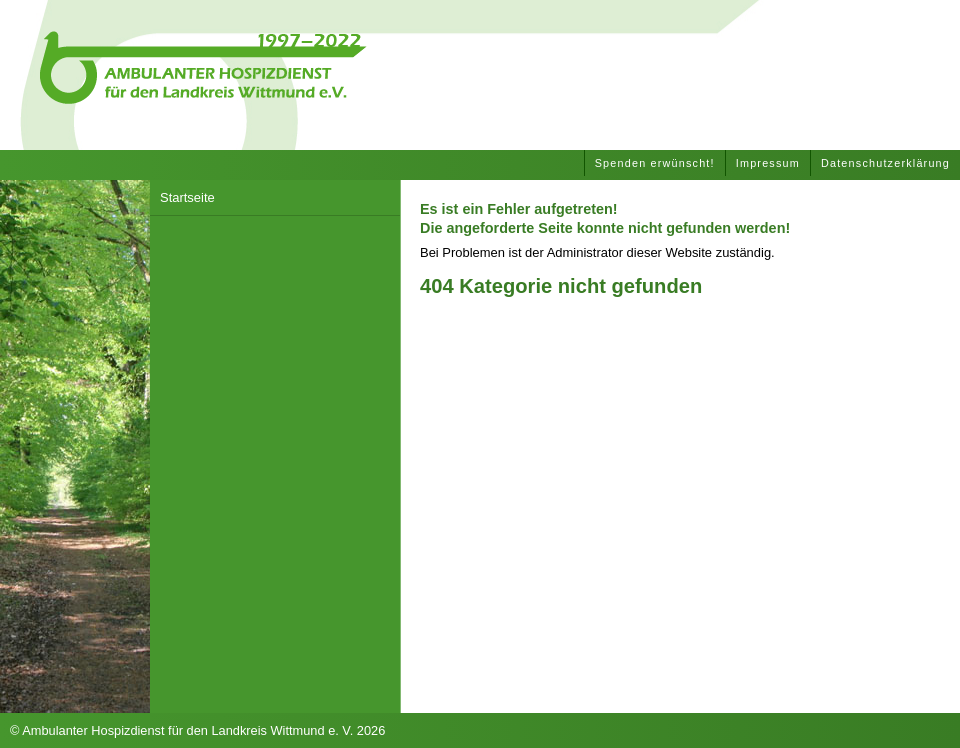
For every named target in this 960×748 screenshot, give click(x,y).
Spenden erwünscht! (655, 163)
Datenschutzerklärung (885, 163)
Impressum (768, 163)
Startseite (187, 197)
